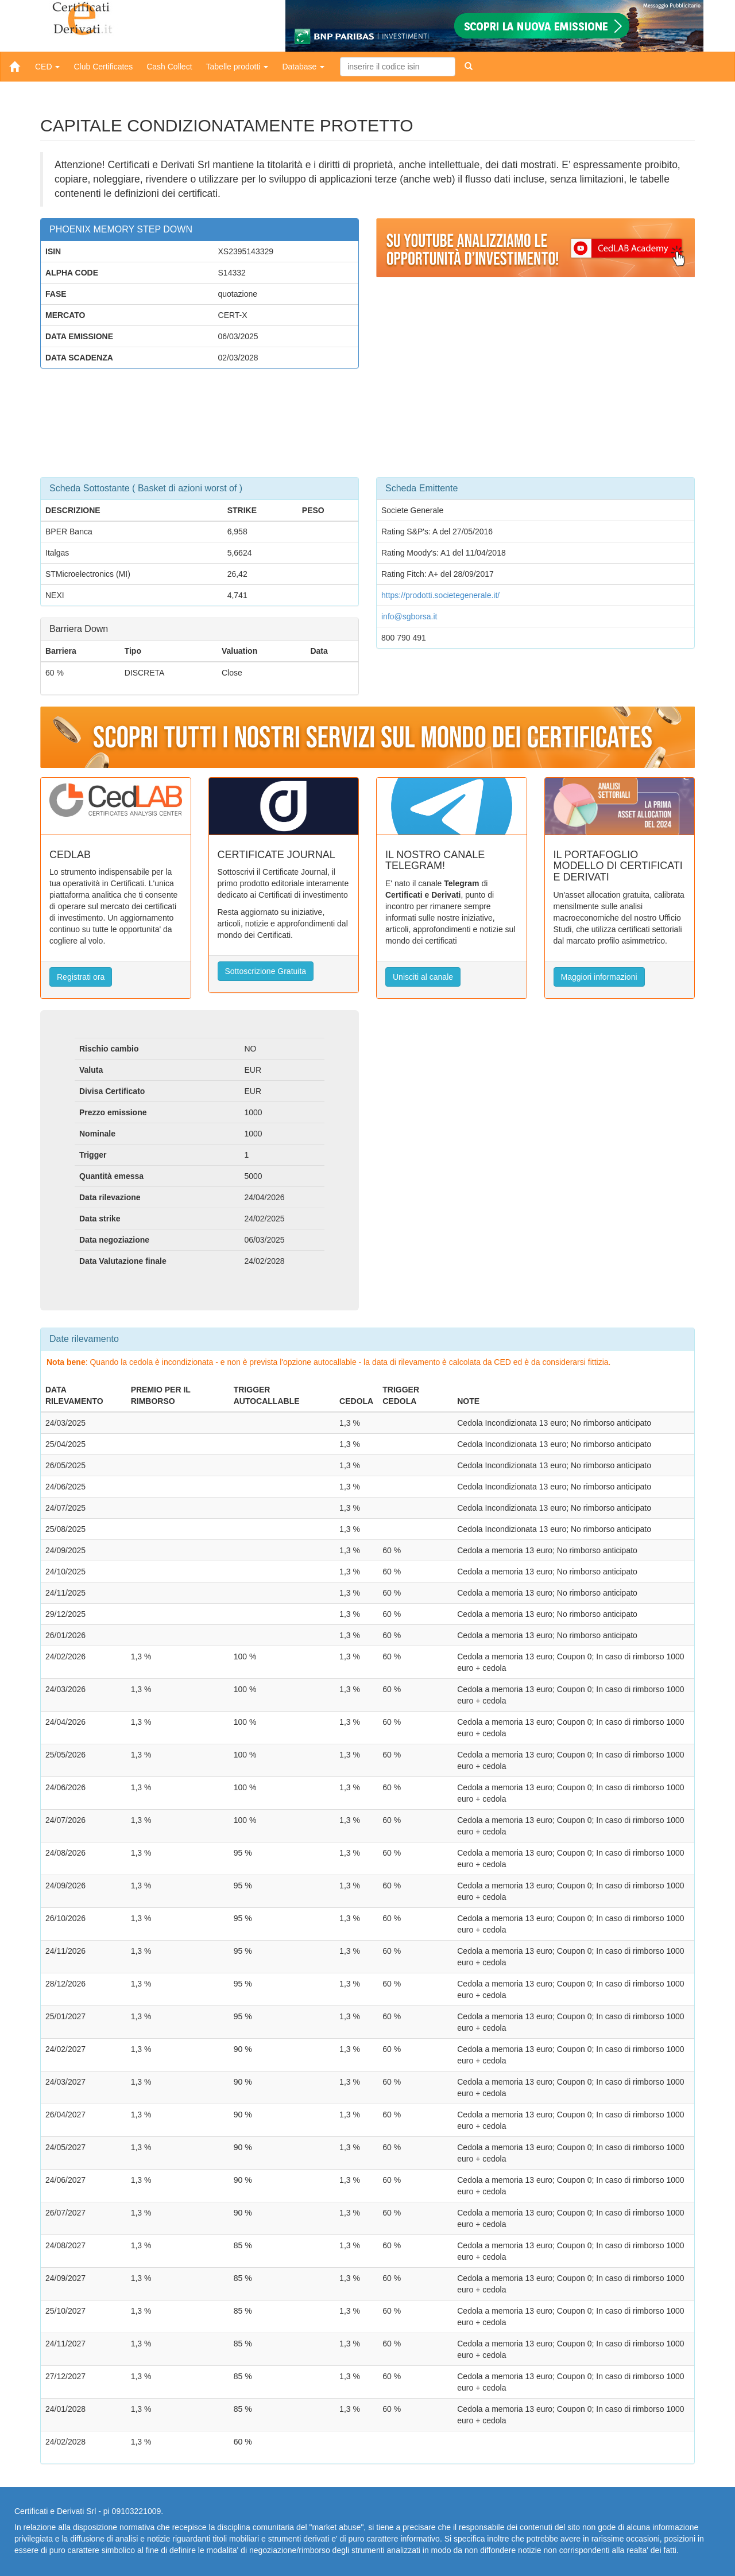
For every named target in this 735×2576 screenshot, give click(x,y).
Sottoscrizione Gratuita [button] (266, 971)
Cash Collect (169, 66)
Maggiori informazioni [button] (599, 976)
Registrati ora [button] (81, 976)
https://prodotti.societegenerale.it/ (440, 595)
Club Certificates (103, 66)
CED (47, 66)
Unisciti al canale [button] (423, 976)
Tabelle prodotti (237, 66)
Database (303, 66)
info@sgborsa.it (409, 616)
